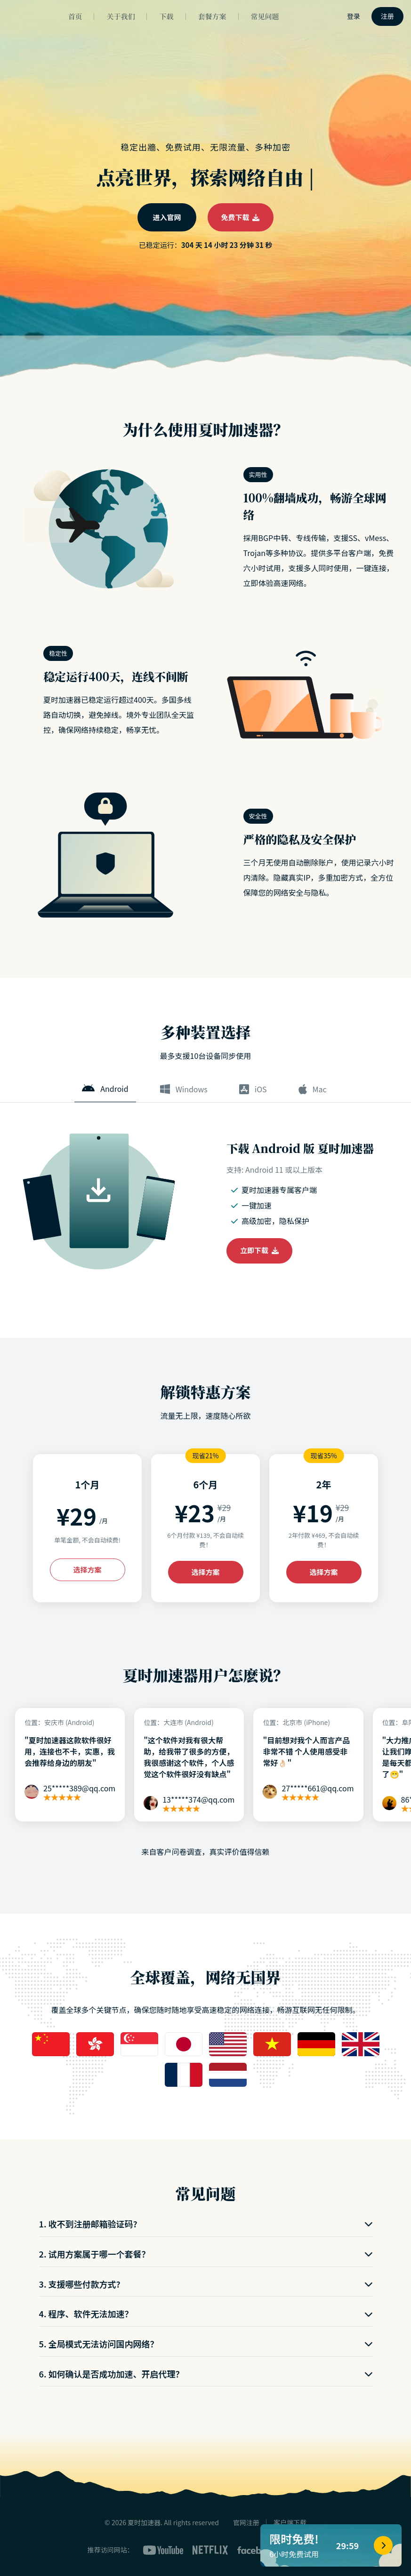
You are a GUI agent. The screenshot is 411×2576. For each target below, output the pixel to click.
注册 (387, 16)
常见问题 (265, 16)
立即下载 (259, 1250)
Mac (312, 1089)
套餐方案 (212, 16)
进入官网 (167, 217)
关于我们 (120, 16)
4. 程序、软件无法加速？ (205, 2313)
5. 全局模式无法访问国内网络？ (205, 2343)
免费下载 (240, 217)
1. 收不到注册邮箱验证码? (205, 2224)
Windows (184, 1089)
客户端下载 (290, 2522)
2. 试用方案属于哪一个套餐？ (205, 2254)
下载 (166, 16)
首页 (75, 16)
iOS (253, 1089)
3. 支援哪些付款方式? (205, 2284)
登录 (353, 16)
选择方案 (87, 1569)
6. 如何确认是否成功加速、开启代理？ (205, 2374)
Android (105, 1088)
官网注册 (246, 2522)
